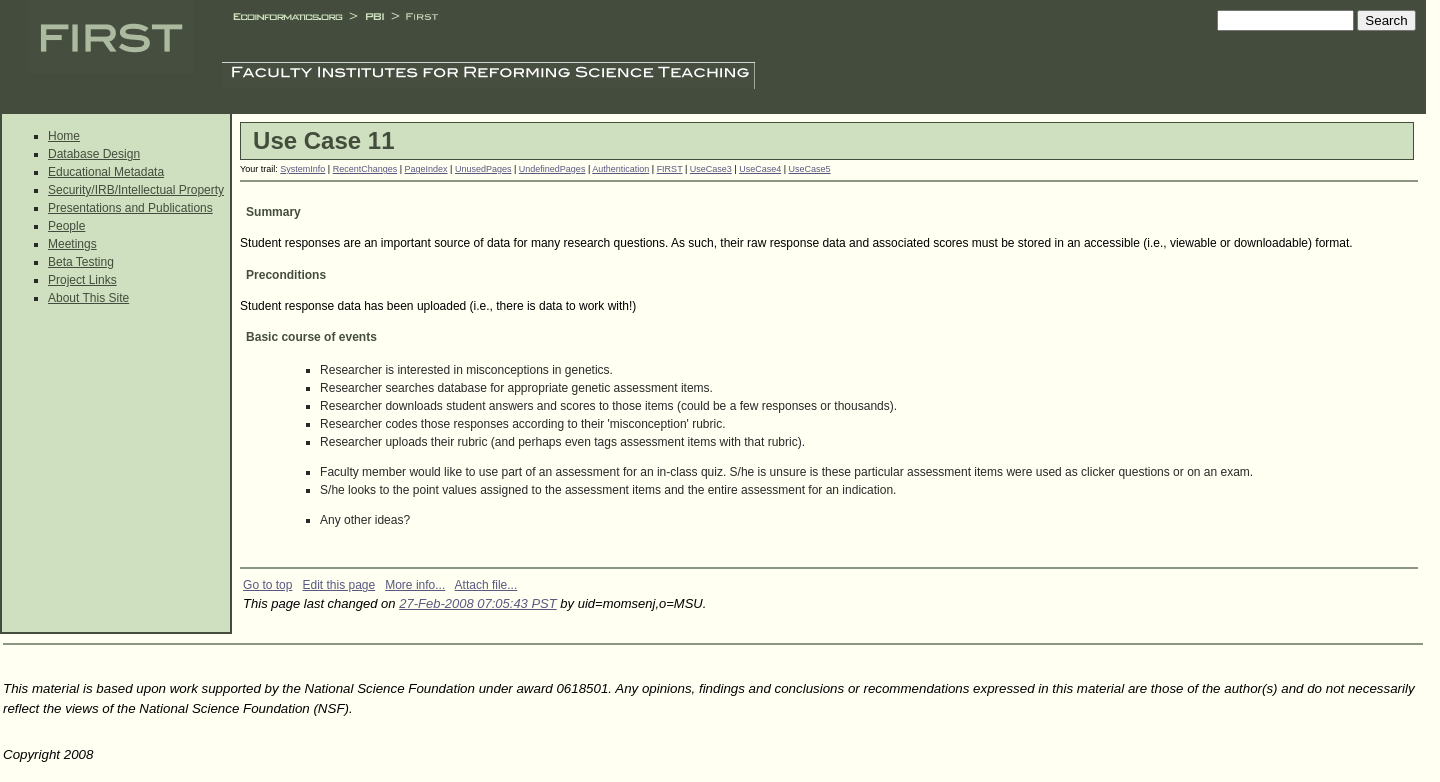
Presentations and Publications (130, 208)
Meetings (72, 244)
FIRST (670, 169)
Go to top (267, 585)
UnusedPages (483, 169)
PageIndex (426, 169)
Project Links (82, 280)
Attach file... (486, 585)
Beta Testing (81, 262)
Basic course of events (311, 337)
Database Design (94, 154)
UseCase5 (810, 169)
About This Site (88, 298)
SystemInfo (302, 169)
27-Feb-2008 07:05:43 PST (478, 603)
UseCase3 (711, 169)
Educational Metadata (106, 172)
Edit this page (338, 585)
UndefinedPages (552, 169)
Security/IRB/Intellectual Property (136, 190)
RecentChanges (365, 169)
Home (64, 136)
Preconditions (286, 275)
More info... (415, 585)
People (66, 226)
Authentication (620, 169)
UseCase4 (760, 169)
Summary (273, 212)
